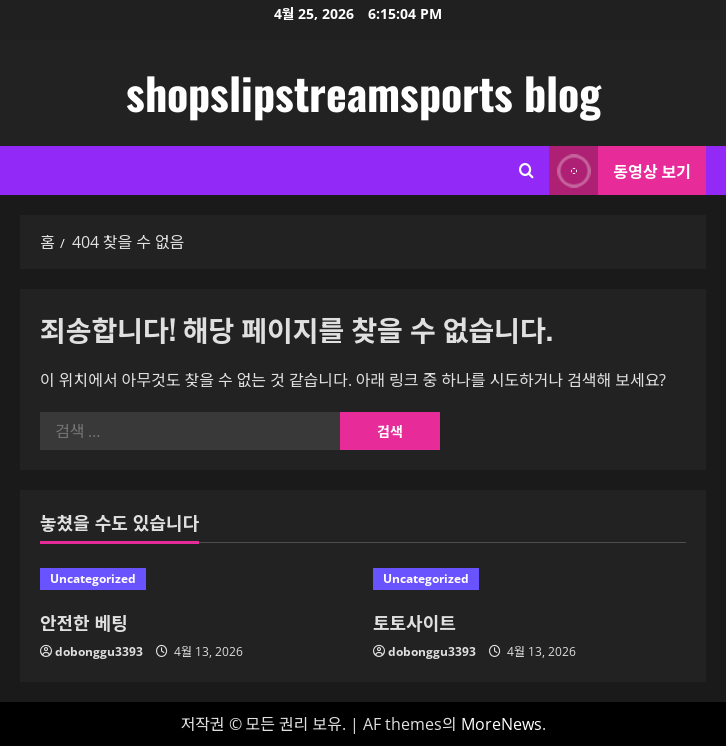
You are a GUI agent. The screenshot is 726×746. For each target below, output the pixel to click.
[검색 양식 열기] (526, 170)
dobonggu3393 (99, 651)
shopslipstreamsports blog (363, 92)
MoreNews (501, 724)
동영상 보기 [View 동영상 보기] (620, 170)
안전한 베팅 (84, 622)
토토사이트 (414, 622)
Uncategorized (93, 578)
